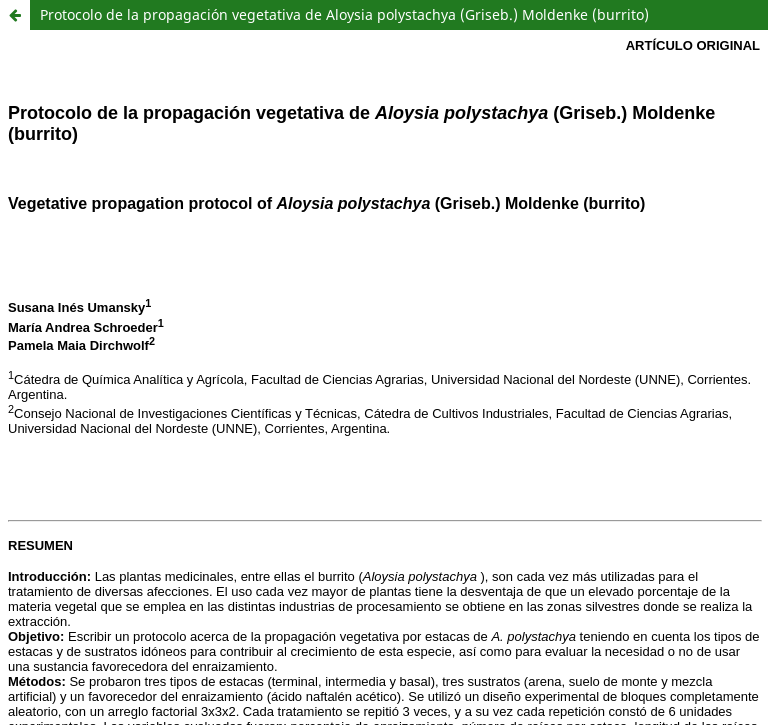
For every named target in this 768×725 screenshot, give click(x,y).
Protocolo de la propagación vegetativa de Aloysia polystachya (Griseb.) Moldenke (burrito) (344, 14)
